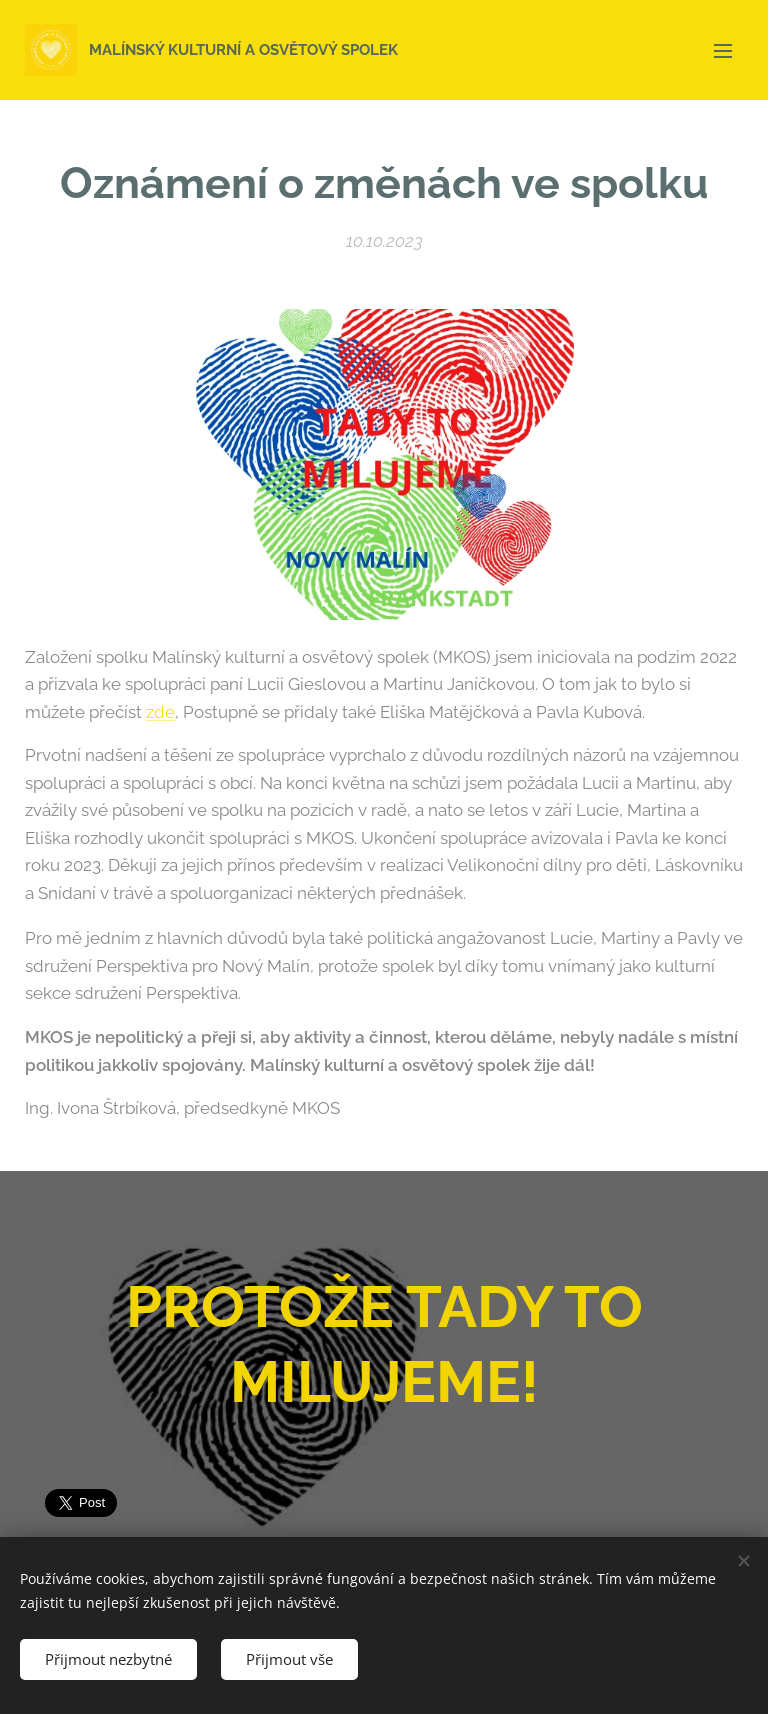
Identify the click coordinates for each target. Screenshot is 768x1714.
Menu (723, 51)
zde (160, 712)
